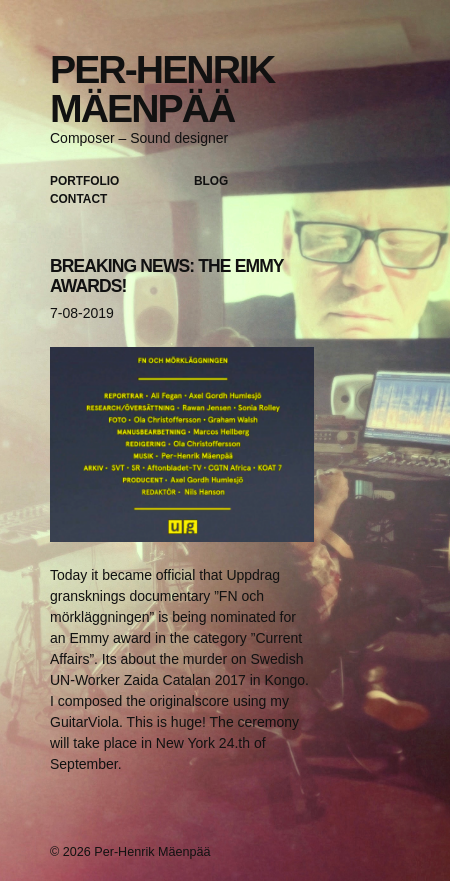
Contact (78, 199)
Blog (211, 181)
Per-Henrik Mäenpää (162, 89)
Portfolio (84, 181)
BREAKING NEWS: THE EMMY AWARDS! (166, 276)
